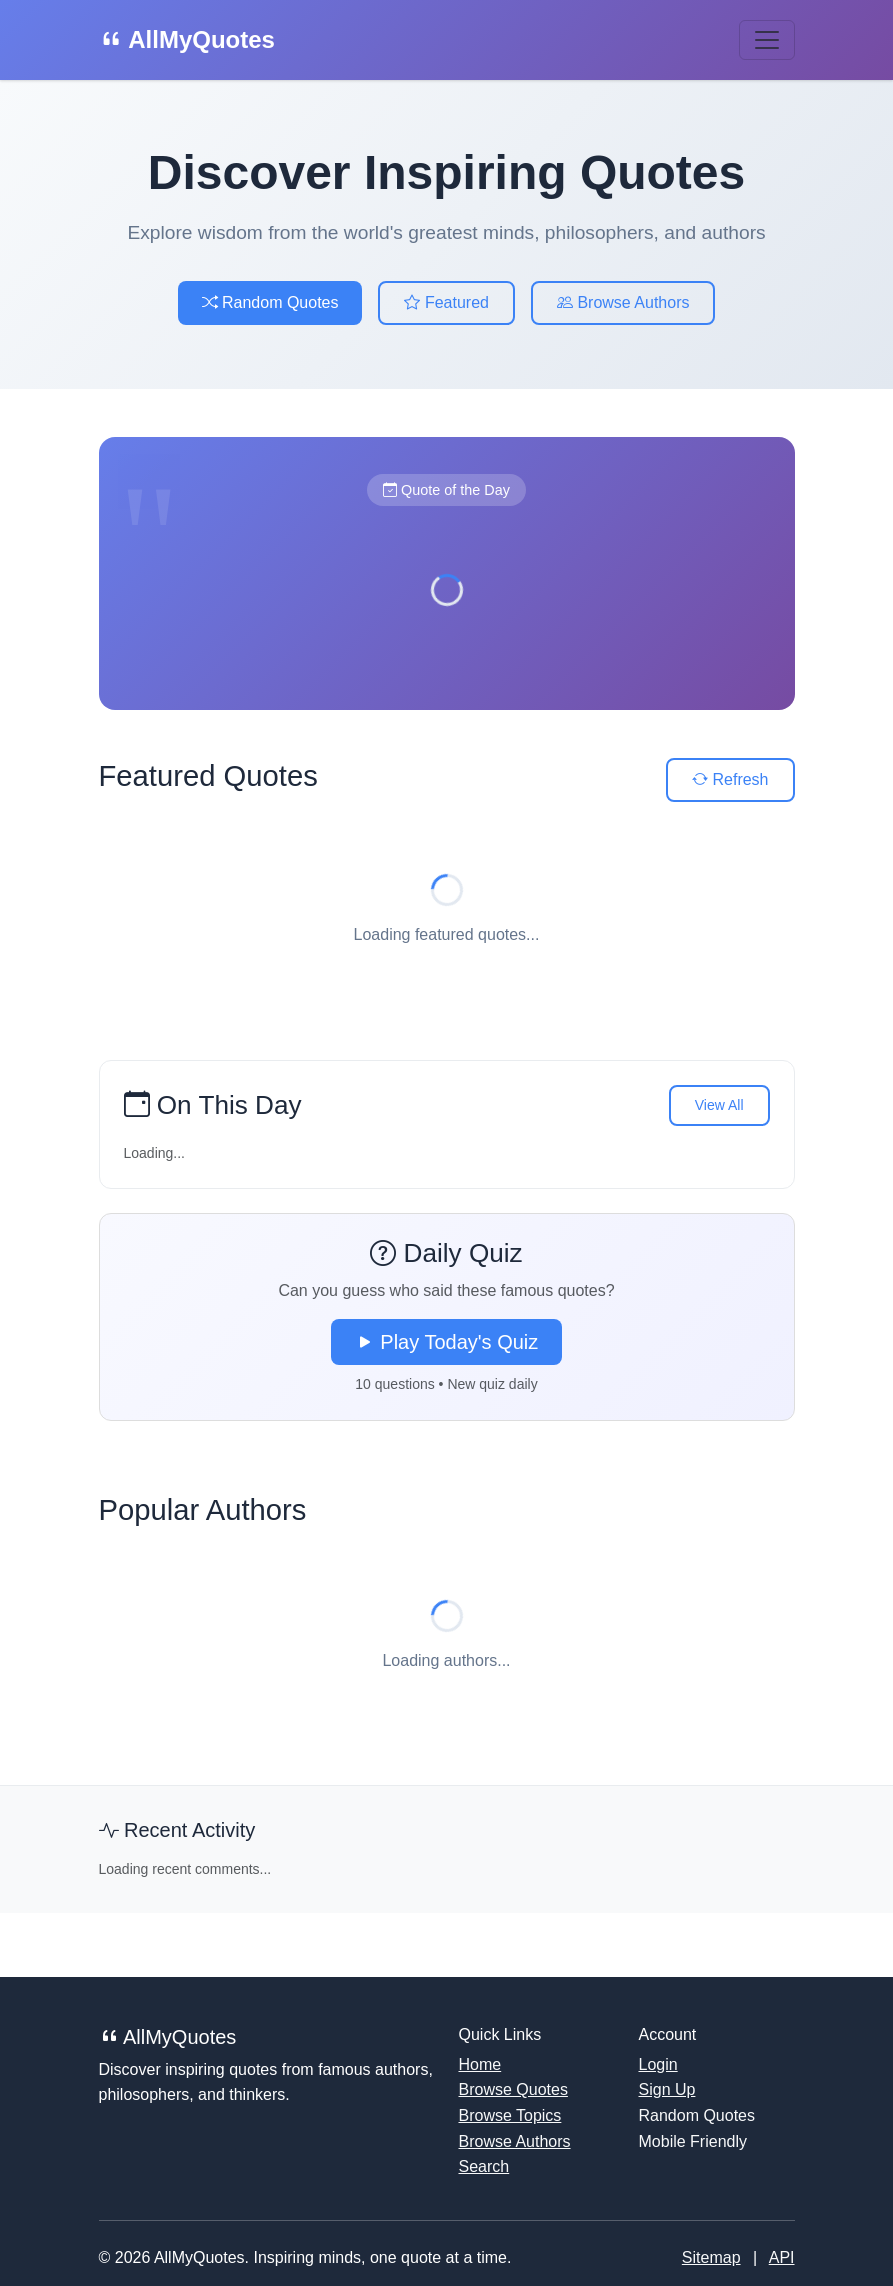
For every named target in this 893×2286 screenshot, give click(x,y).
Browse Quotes (513, 2089)
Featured (446, 302)
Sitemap (711, 2257)
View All (719, 1105)
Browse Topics (510, 2115)
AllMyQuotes (187, 39)
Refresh (730, 779)
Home (480, 2064)
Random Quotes (270, 302)
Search (484, 2166)
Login (658, 2064)
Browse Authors (623, 302)
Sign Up (667, 2089)
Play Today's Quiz (447, 1342)
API (782, 2257)
